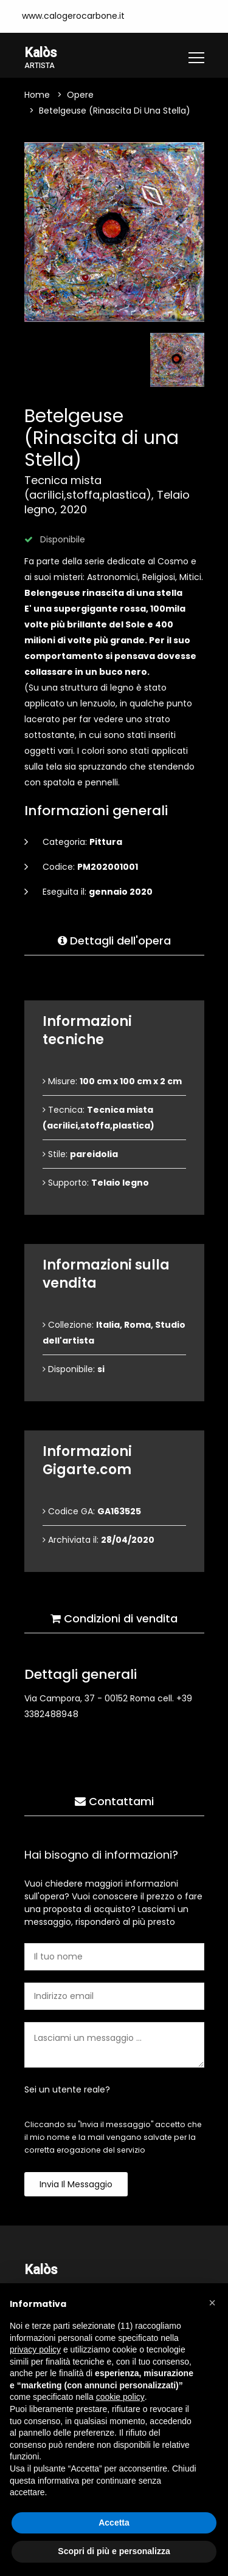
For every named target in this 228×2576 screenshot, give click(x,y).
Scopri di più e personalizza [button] (114, 2551)
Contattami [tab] (114, 1801)
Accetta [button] (114, 2522)
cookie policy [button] (120, 2397)
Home (37, 95)
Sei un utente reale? (67, 2089)
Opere (80, 95)
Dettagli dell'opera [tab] (114, 940)
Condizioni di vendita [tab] (114, 1618)
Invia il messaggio (76, 2184)
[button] (212, 2302)
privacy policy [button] (35, 2349)
